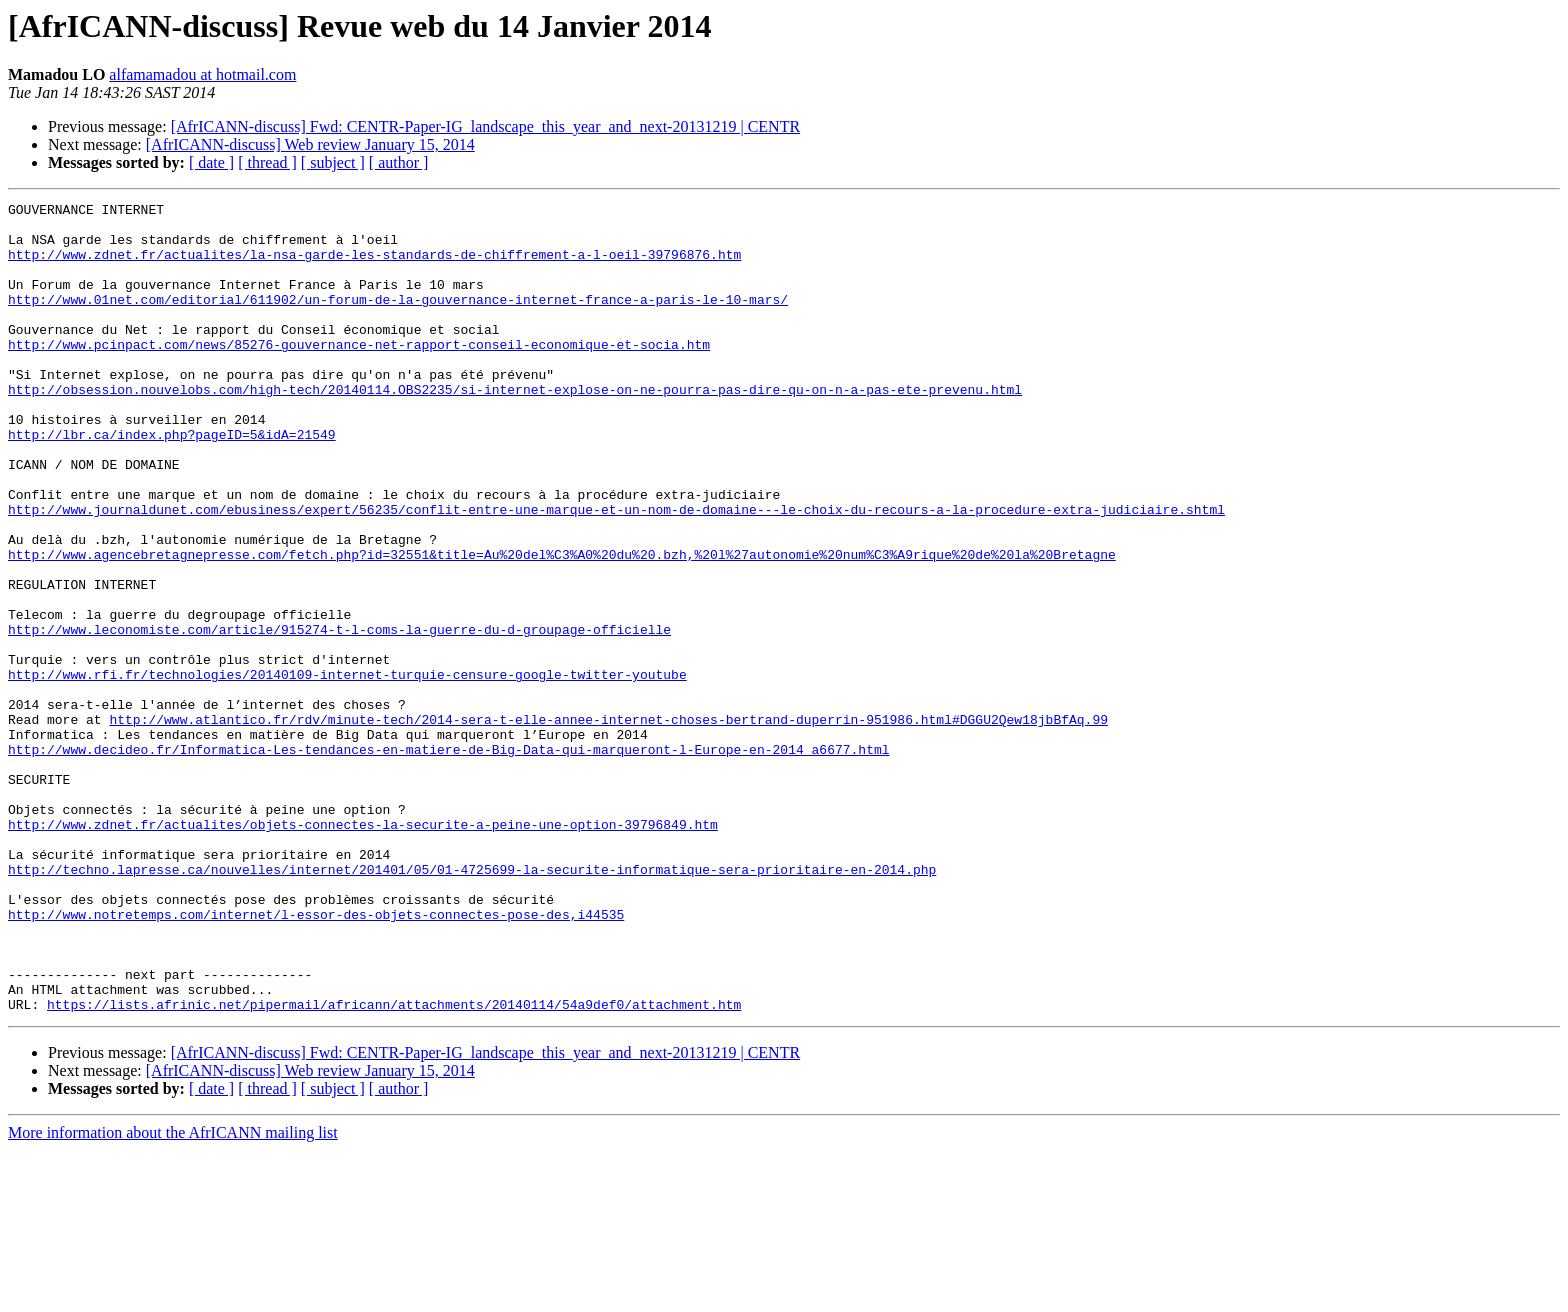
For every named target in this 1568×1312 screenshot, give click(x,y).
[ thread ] (267, 162)
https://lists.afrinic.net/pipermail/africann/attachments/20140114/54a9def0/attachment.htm (394, 1166)
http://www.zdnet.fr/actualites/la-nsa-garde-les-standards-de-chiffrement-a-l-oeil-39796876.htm (374, 266)
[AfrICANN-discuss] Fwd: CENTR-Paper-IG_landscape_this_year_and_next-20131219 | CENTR (485, 126)
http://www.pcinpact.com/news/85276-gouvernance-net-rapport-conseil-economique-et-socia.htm (359, 374)
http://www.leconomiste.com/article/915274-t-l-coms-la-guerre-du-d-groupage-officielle (339, 716)
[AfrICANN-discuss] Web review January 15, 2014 (310, 144)
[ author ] (399, 162)
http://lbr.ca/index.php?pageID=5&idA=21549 (172, 482)
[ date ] (211, 162)
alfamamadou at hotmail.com (202, 74)
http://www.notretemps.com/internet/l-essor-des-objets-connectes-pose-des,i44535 (316, 1058)
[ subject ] (333, 162)
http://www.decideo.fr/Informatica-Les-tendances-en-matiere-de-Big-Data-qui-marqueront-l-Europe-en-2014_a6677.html (448, 860)
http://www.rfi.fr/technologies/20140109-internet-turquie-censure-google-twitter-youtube (347, 770)
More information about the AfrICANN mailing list (173, 1294)
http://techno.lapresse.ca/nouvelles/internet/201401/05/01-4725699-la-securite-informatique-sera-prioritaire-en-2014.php (472, 1004)
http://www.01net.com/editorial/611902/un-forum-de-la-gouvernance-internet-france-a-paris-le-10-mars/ (398, 320)
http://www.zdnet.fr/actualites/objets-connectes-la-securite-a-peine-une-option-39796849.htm (363, 950)
